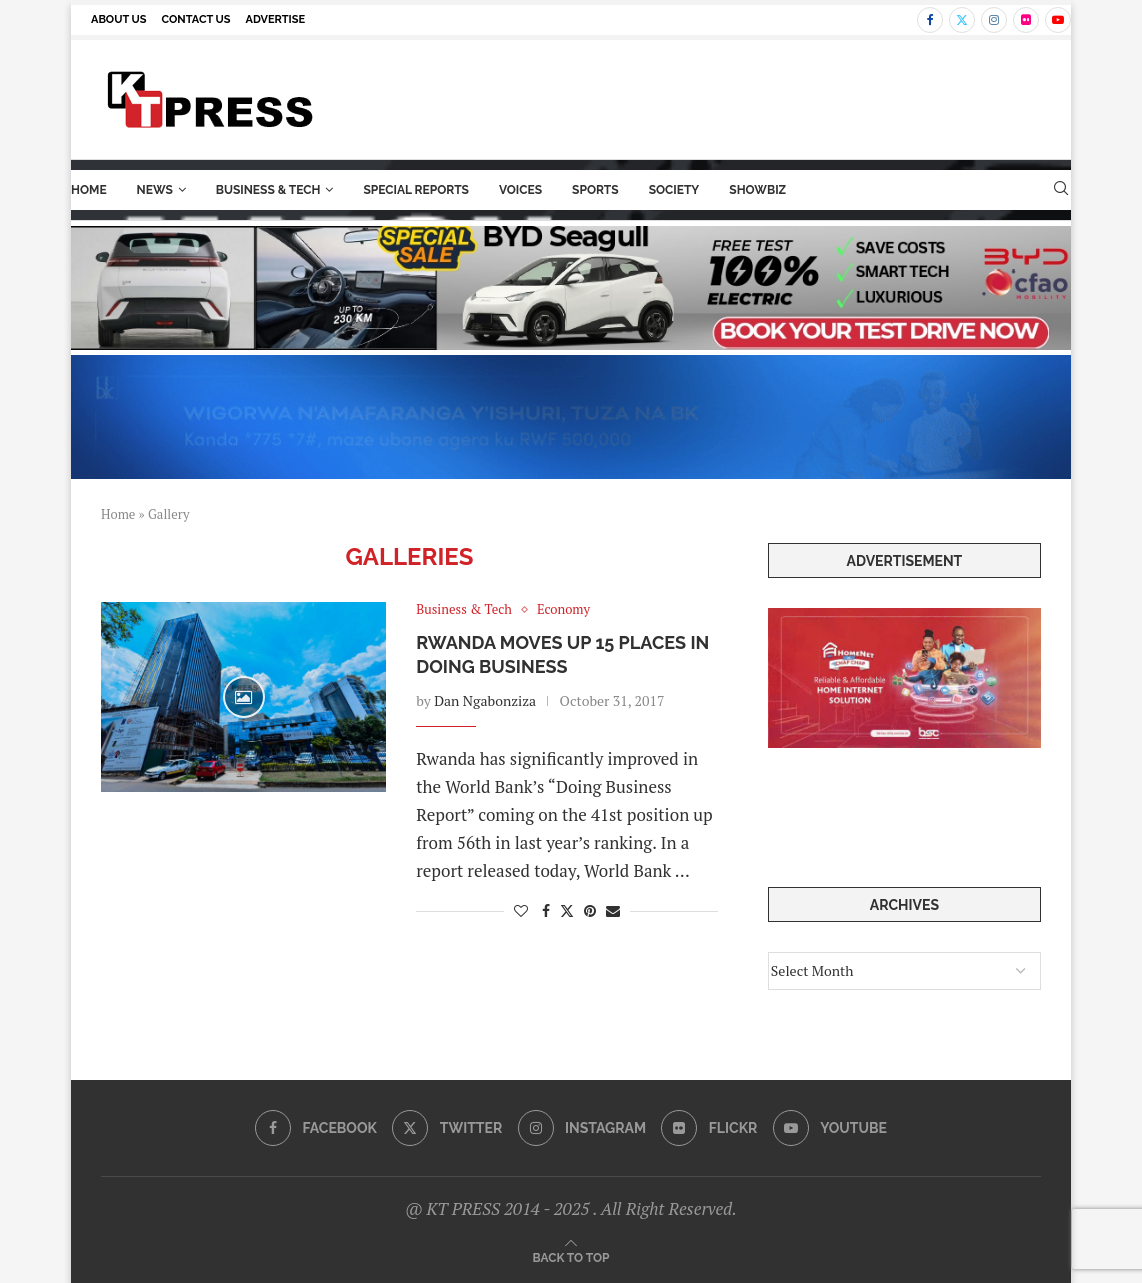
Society (674, 190)
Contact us (196, 19)
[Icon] (244, 697)
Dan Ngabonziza (485, 700)
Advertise (276, 19)
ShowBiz (757, 190)
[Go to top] (571, 1256)
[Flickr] (1026, 20)
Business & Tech (268, 190)
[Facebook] (930, 20)
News (155, 190)
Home (89, 190)
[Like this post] (521, 910)
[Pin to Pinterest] (590, 910)
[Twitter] (962, 20)
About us (119, 19)
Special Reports (416, 190)
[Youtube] (1058, 20)
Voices (520, 190)
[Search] (1061, 190)
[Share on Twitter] (567, 910)
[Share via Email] (613, 910)
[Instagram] (994, 20)
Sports (595, 190)
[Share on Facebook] (546, 910)
